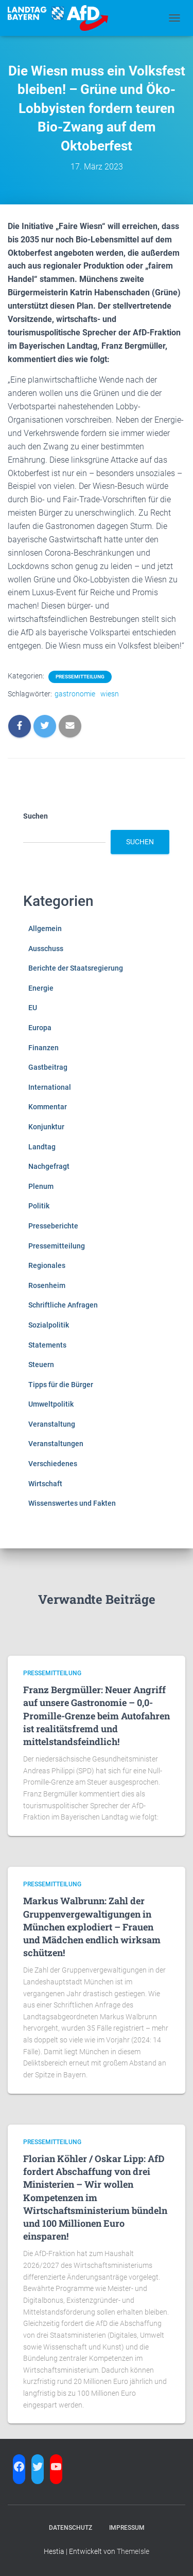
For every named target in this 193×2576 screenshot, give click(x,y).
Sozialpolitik (48, 1325)
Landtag (42, 1147)
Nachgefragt (48, 1166)
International (49, 1087)
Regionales (46, 1265)
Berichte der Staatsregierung (75, 968)
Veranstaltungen (55, 1443)
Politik (38, 1206)
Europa (39, 1028)
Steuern (41, 1364)
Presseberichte (53, 1226)
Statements (47, 1345)
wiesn (109, 694)
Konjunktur (46, 1127)
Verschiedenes (52, 1464)
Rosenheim (46, 1285)
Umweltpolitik (51, 1404)
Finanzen (43, 1048)
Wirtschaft (45, 1484)
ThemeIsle (133, 2551)
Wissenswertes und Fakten (72, 1503)
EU (32, 1007)
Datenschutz (70, 2527)
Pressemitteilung (80, 676)
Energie (41, 988)
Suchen (35, 816)
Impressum (127, 2527)
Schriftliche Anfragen (63, 1305)
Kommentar (47, 1107)
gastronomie (75, 694)
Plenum (41, 1186)
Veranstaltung (51, 1424)
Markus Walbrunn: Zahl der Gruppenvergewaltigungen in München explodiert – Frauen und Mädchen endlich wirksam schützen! (92, 1927)
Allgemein (45, 928)
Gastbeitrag (47, 1067)
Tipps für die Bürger (60, 1384)
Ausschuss (45, 948)
